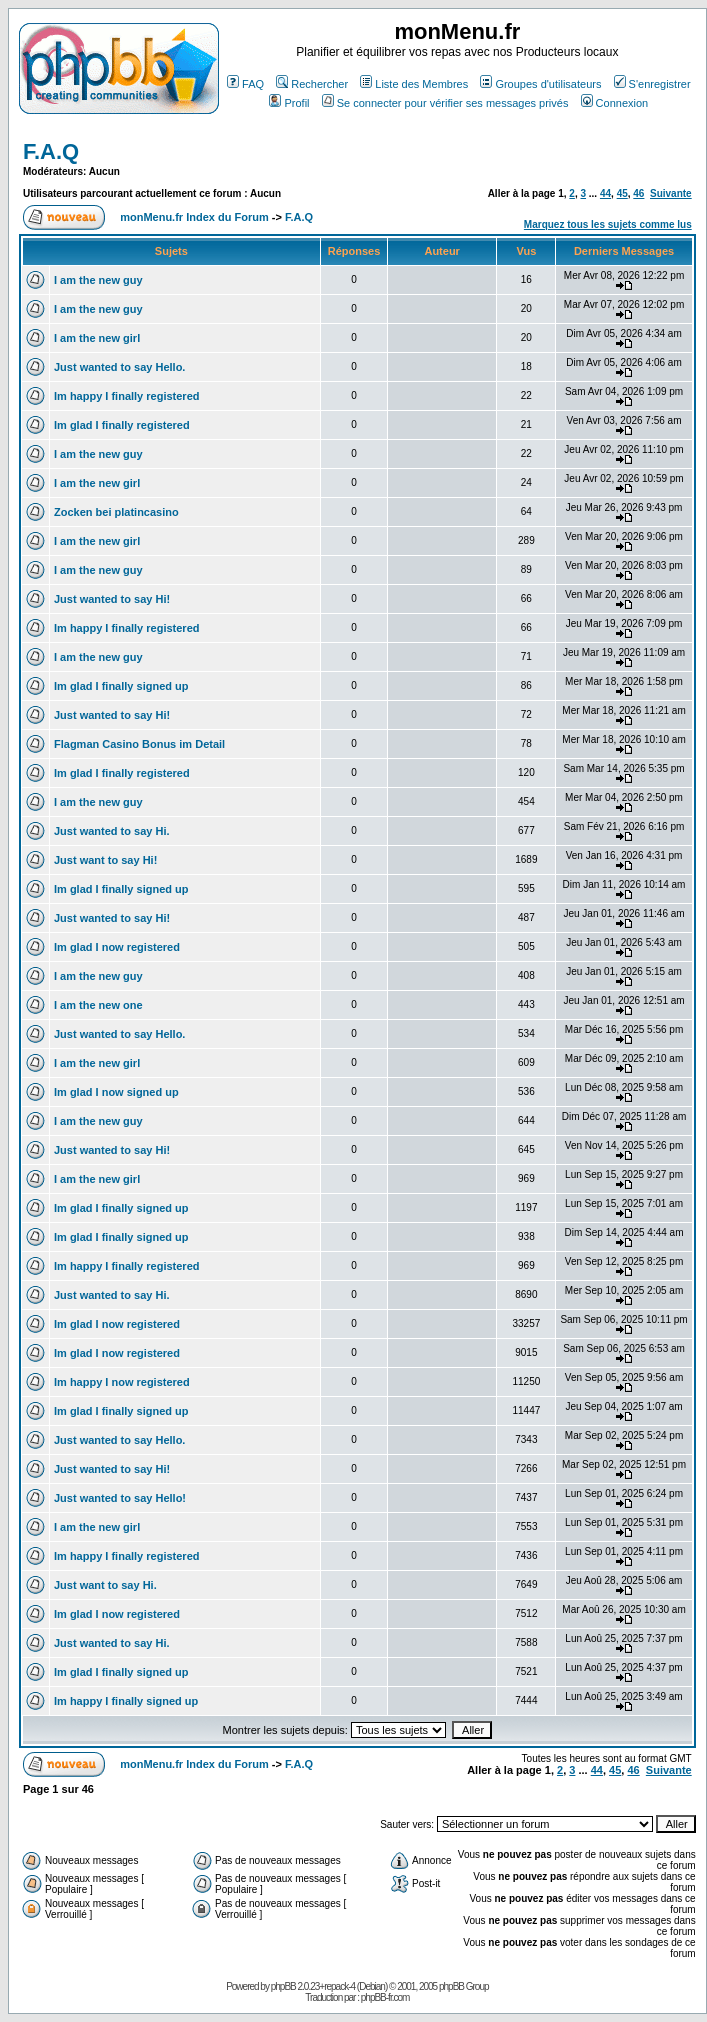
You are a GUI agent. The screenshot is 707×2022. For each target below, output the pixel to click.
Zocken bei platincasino (116, 512)
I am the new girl (97, 338)
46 (638, 193)
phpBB (283, 1986)
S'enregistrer (652, 84)
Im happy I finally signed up (126, 1701)
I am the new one (98, 1005)
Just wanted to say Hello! (120, 1498)
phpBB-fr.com (385, 1997)
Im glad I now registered (117, 947)
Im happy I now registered (122, 1382)
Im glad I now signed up (116, 1092)
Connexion (615, 103)
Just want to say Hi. (105, 1585)
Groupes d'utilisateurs (540, 84)
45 (622, 193)
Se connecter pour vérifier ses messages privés (445, 103)
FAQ (245, 84)
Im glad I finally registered (122, 425)
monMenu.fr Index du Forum (194, 217)
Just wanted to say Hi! (112, 599)
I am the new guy (98, 280)
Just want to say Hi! (105, 860)
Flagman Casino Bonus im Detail (139, 744)
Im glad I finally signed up (121, 686)
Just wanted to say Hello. (119, 367)
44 (605, 193)
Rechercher (312, 84)
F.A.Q (51, 151)
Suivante (671, 193)
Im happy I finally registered (127, 396)
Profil (289, 103)
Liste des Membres (414, 84)
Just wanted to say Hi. (112, 831)
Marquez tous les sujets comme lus (608, 224)
